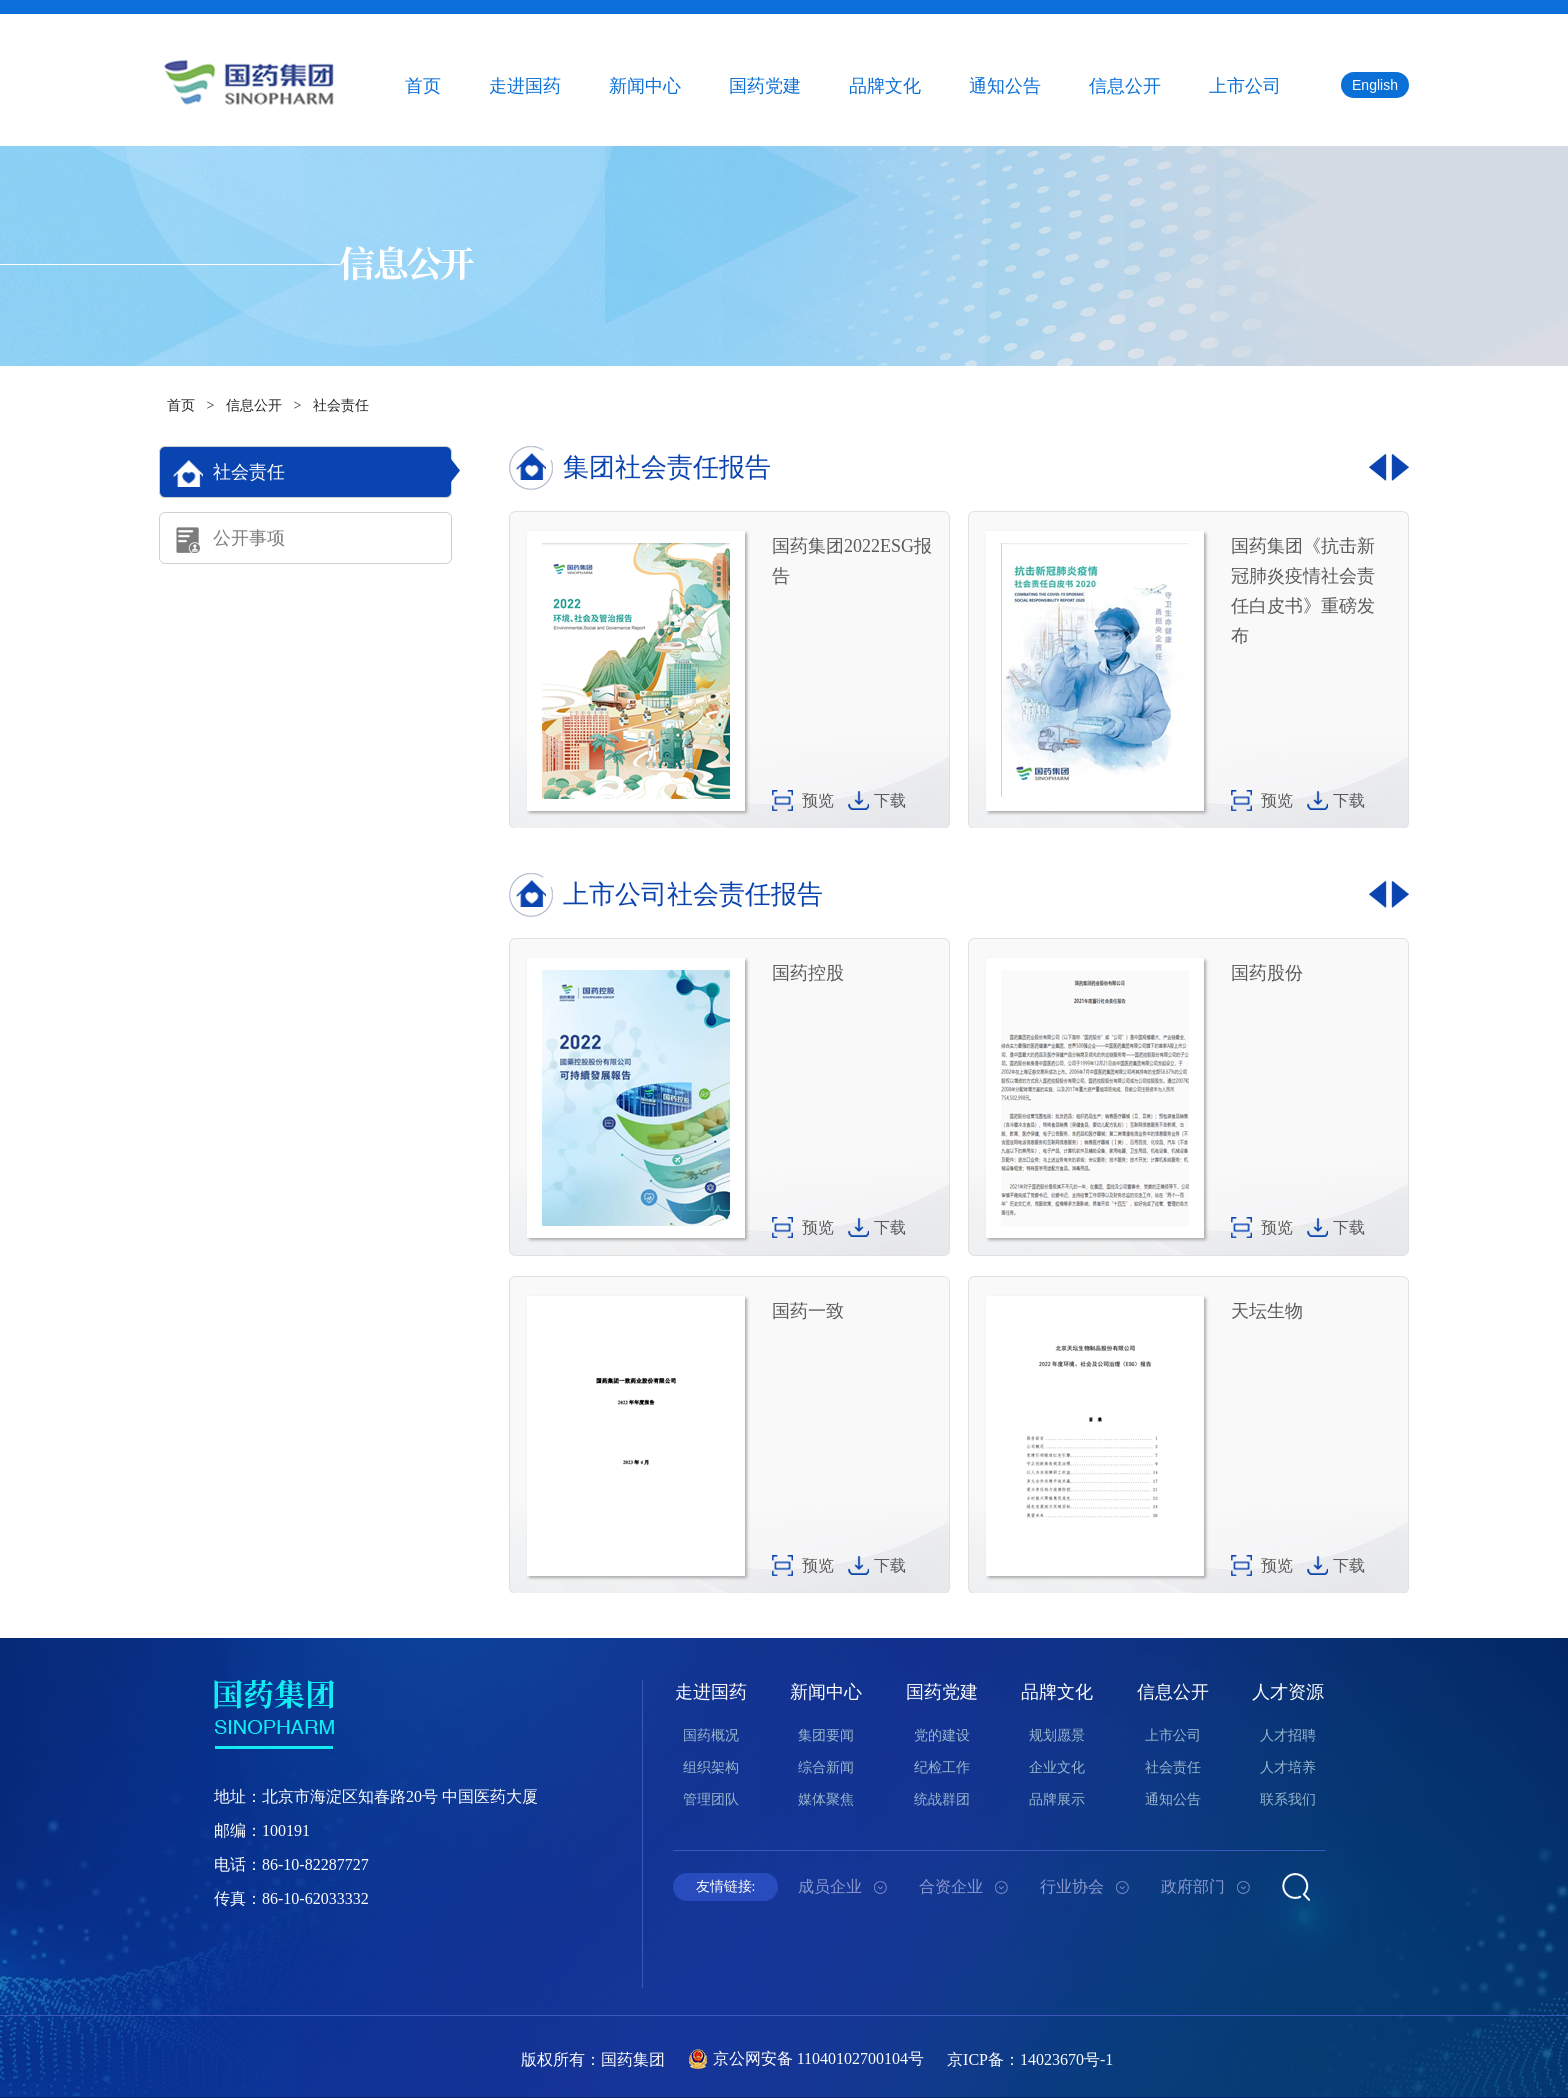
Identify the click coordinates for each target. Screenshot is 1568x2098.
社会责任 (341, 405)
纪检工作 (942, 1767)
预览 (818, 800)
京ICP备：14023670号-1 (1030, 2059)
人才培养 (1288, 1767)
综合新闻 (826, 1767)
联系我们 (1288, 1799)
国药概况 (711, 1735)
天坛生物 (1267, 1311)
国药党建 (765, 86)
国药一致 (808, 1311)
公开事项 (249, 538)
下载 (890, 800)
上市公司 (1245, 86)
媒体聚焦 (826, 1799)
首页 (423, 86)
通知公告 (1005, 86)
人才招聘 (1288, 1735)
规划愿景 (1057, 1735)
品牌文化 (885, 86)
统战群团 (942, 1799)
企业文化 (1057, 1767)
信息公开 (1125, 86)
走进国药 (525, 86)
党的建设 (942, 1735)
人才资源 (1288, 1692)
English (1375, 85)
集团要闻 (826, 1735)
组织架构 (711, 1767)
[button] (1378, 467)
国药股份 (1267, 973)
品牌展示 (1057, 1799)
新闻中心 (645, 86)
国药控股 (808, 973)
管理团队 (711, 1799)
